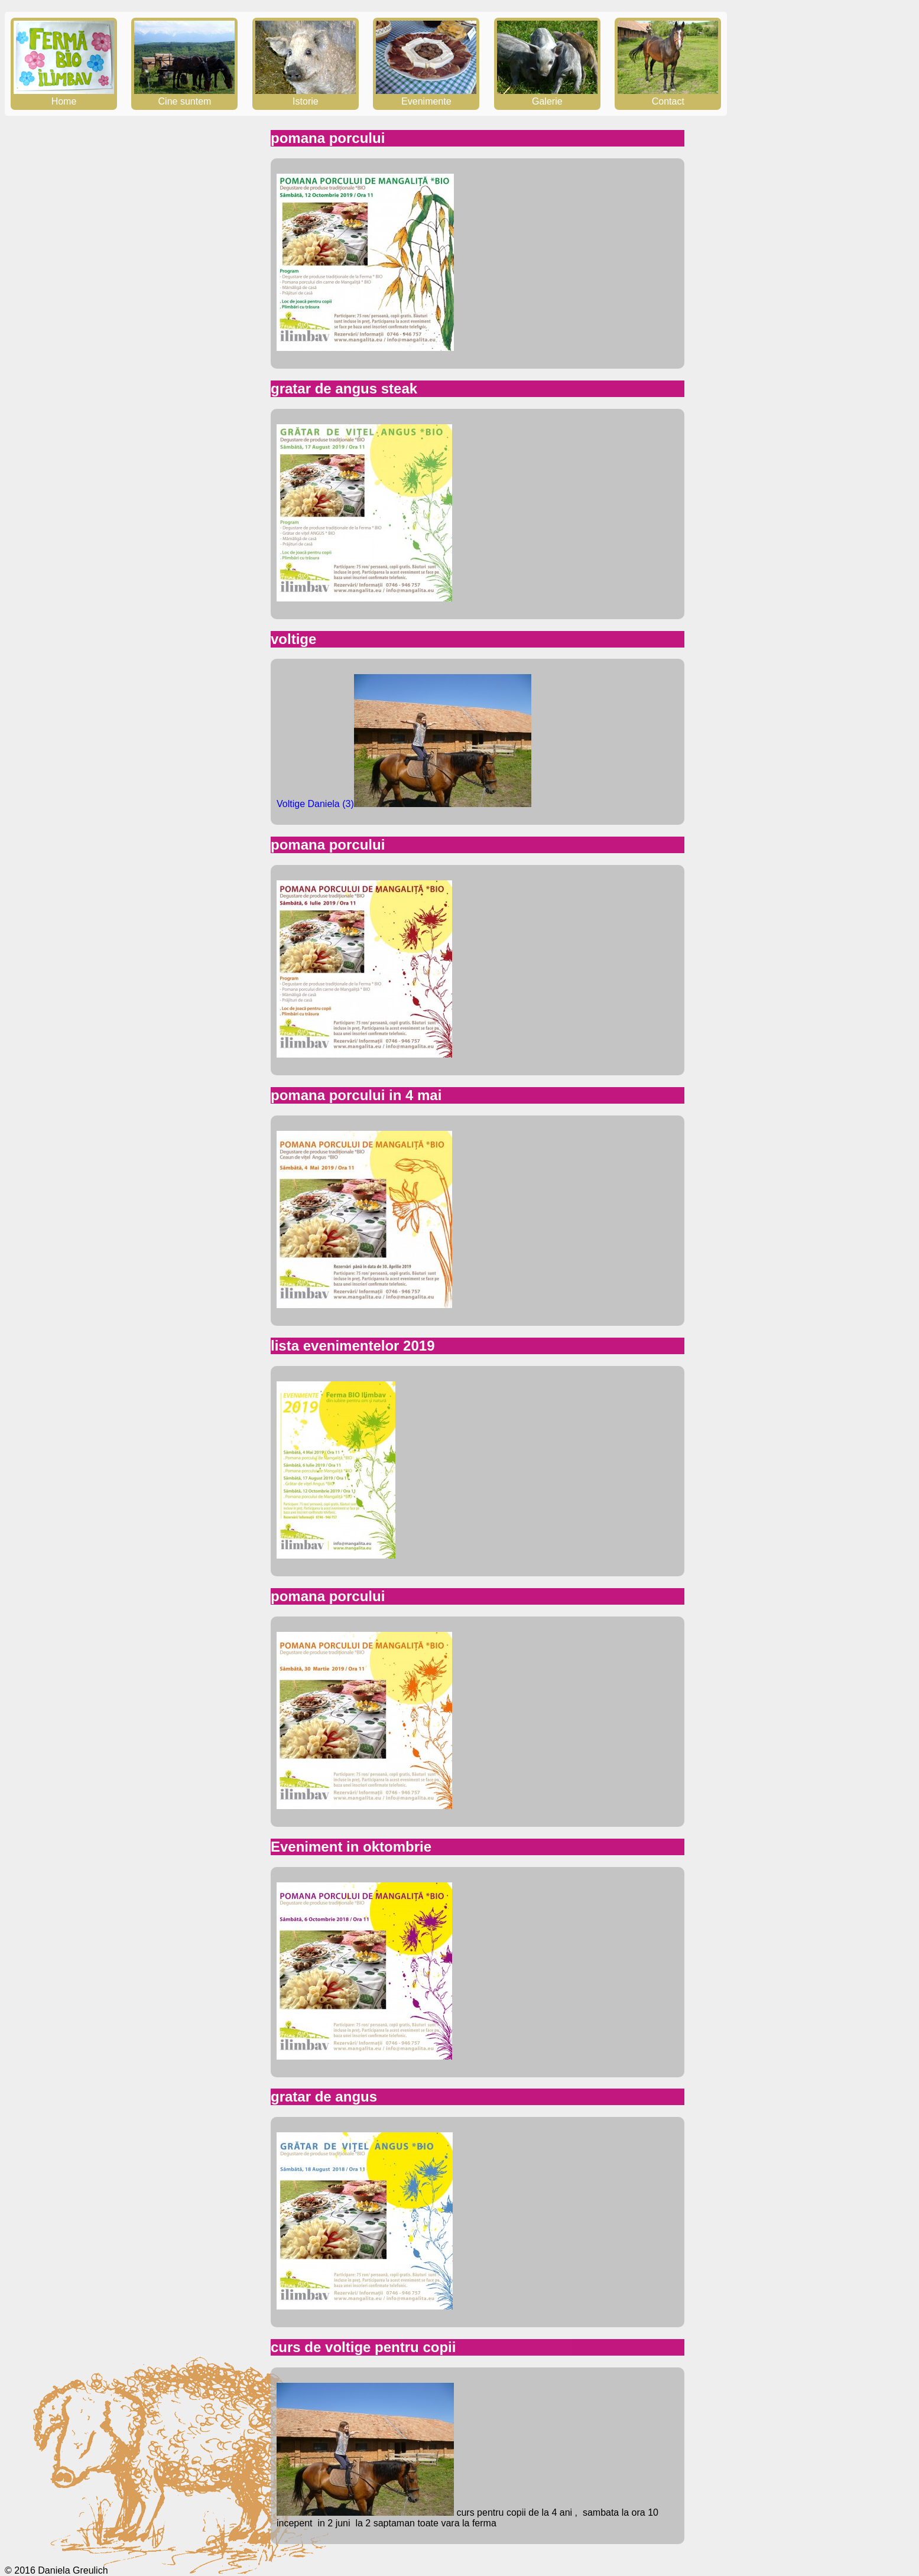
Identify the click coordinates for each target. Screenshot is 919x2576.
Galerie (547, 96)
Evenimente (426, 96)
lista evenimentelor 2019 (352, 1346)
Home (64, 96)
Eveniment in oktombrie (351, 1847)
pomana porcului (328, 138)
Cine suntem (184, 96)
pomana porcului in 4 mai (356, 1095)
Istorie (305, 96)
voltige (293, 639)
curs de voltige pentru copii (363, 2347)
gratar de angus (324, 2097)
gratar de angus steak (344, 388)
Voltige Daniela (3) (315, 804)
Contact (668, 96)
